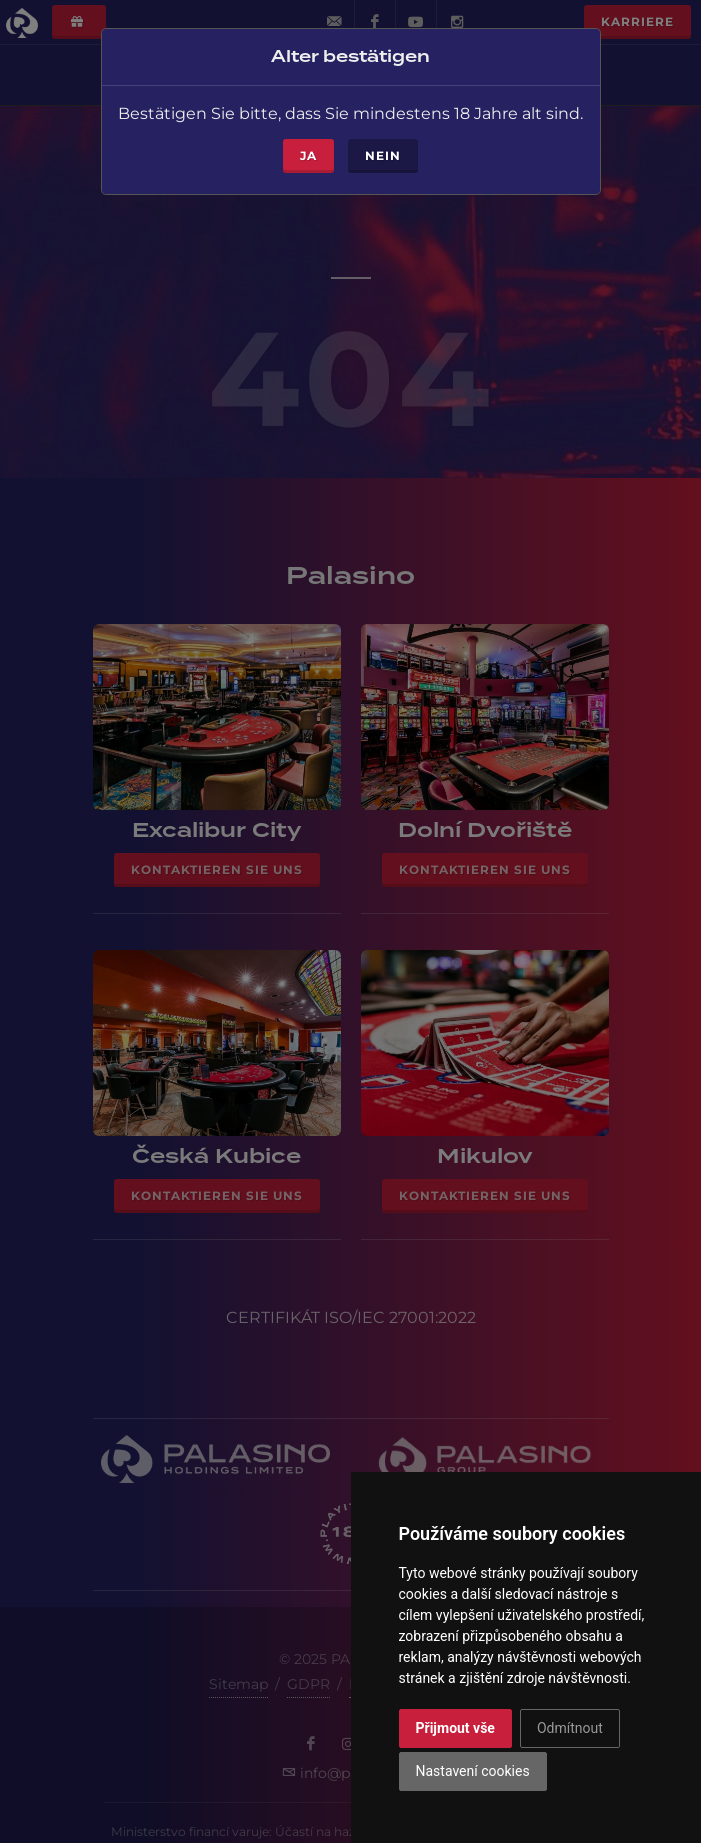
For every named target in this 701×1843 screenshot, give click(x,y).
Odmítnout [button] (570, 1728)
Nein (383, 151)
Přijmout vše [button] (455, 1728)
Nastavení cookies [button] (473, 1771)
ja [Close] (308, 151)
